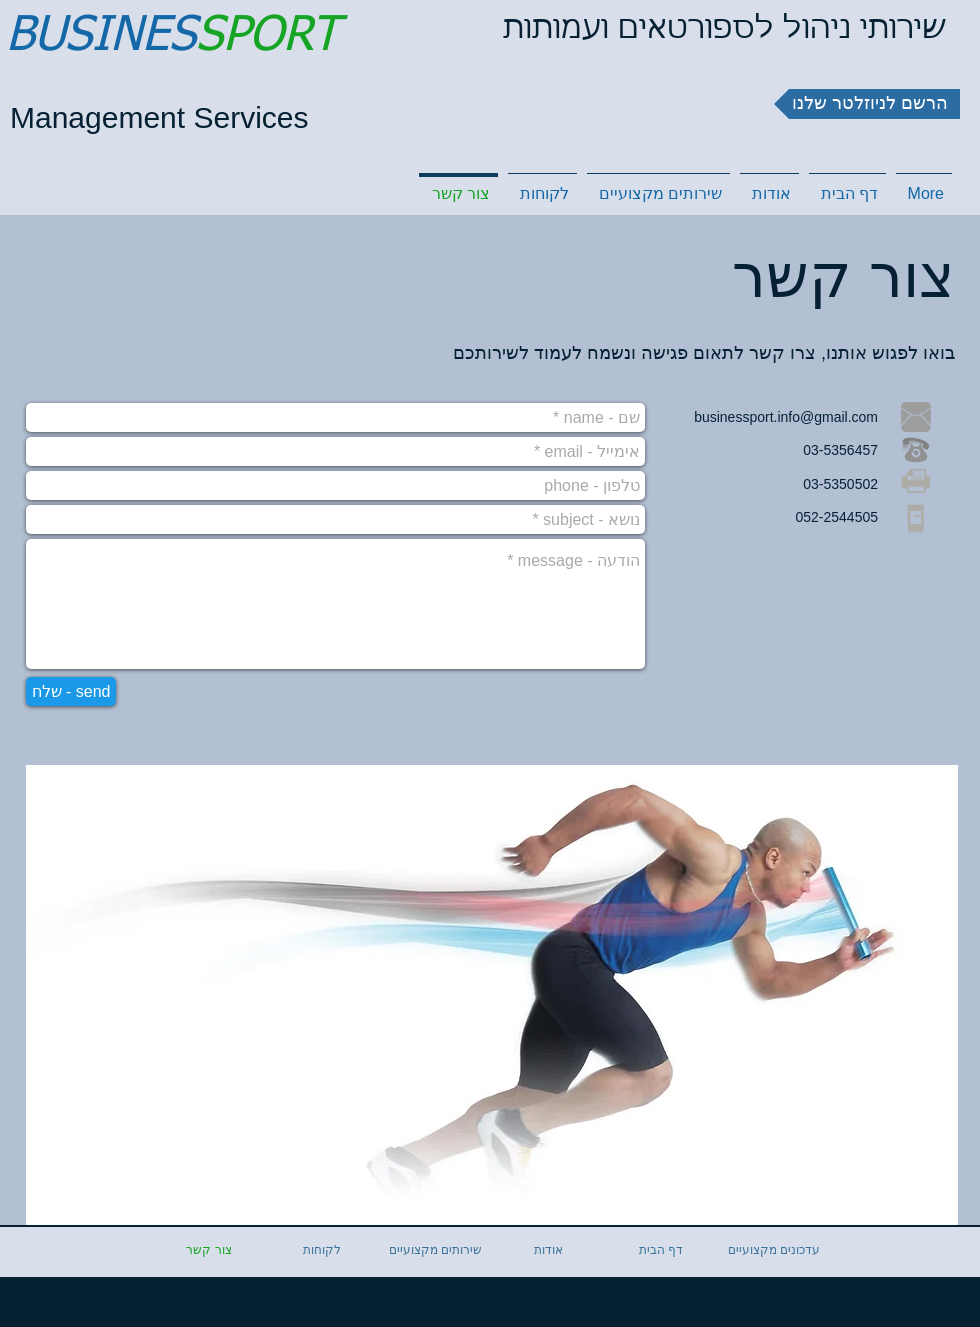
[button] (867, 104)
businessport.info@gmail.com (786, 417)
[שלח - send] (71, 691)
